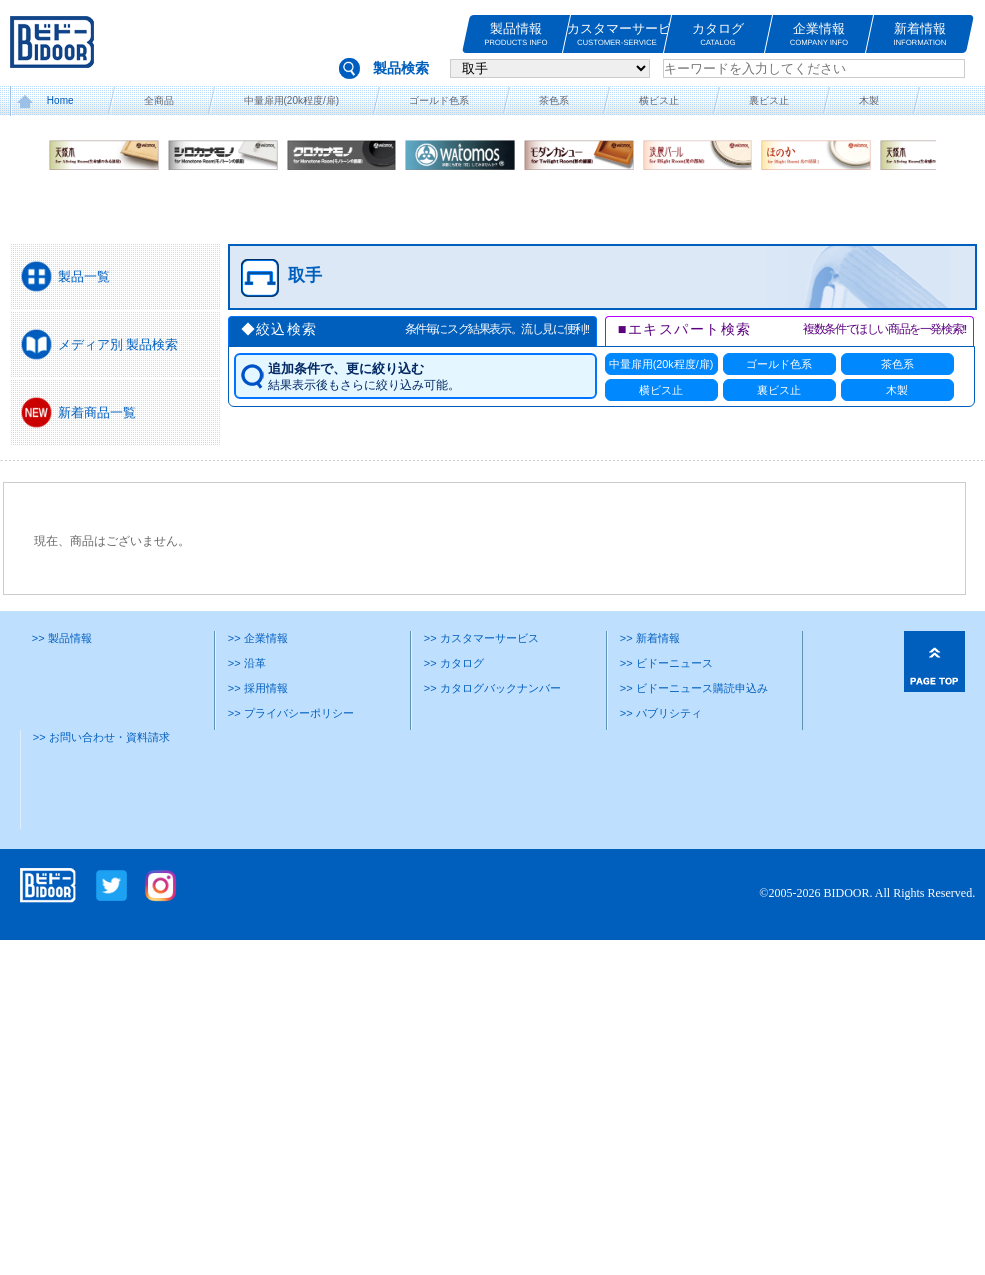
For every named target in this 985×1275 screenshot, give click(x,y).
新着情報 (920, 34)
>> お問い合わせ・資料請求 (101, 737)
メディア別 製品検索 (118, 344)
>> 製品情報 (62, 638)
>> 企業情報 (258, 638)
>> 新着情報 (650, 638)
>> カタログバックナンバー (492, 688)
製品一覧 (84, 276)
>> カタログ (454, 663)
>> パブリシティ (661, 713)
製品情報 (516, 34)
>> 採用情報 (258, 688)
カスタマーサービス (617, 34)
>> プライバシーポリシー (291, 713)
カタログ (718, 34)
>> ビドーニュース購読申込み (694, 688)
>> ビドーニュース (666, 663)
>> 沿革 (247, 663)
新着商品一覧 (97, 412)
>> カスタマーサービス (481, 638)
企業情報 (819, 34)
